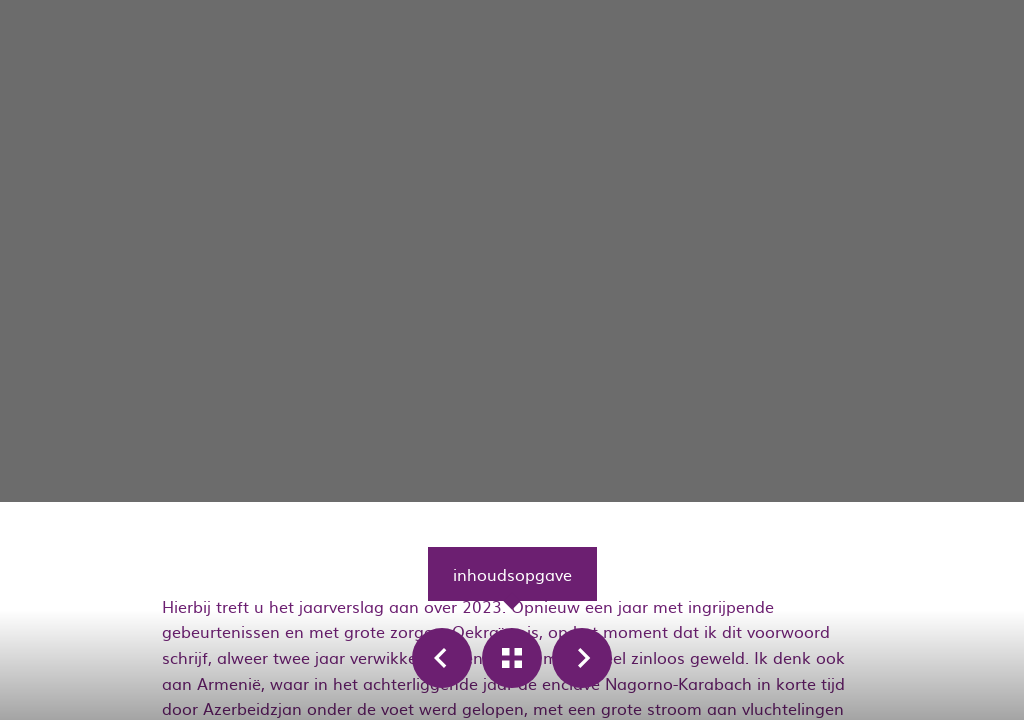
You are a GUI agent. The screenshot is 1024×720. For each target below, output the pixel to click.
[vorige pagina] (442, 658)
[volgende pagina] (582, 658)
